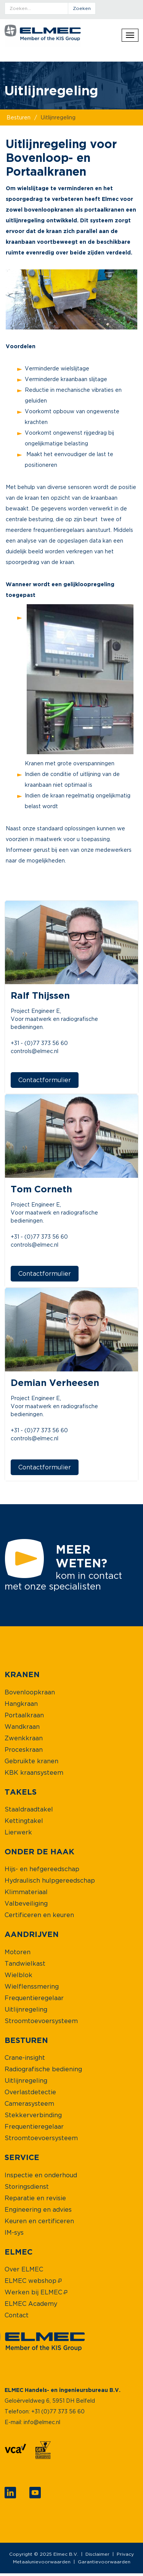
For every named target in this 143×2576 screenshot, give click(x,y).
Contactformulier (44, 1079)
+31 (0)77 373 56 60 (58, 2411)
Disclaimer (97, 2554)
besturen (18, 117)
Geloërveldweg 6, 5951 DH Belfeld (50, 2400)
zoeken (82, 8)
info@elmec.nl (42, 2422)
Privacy (125, 2554)
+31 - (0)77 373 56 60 (39, 1043)
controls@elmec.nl (34, 1051)
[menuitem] (22, 1674)
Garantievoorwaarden (104, 2561)
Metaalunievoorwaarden (42, 2561)
